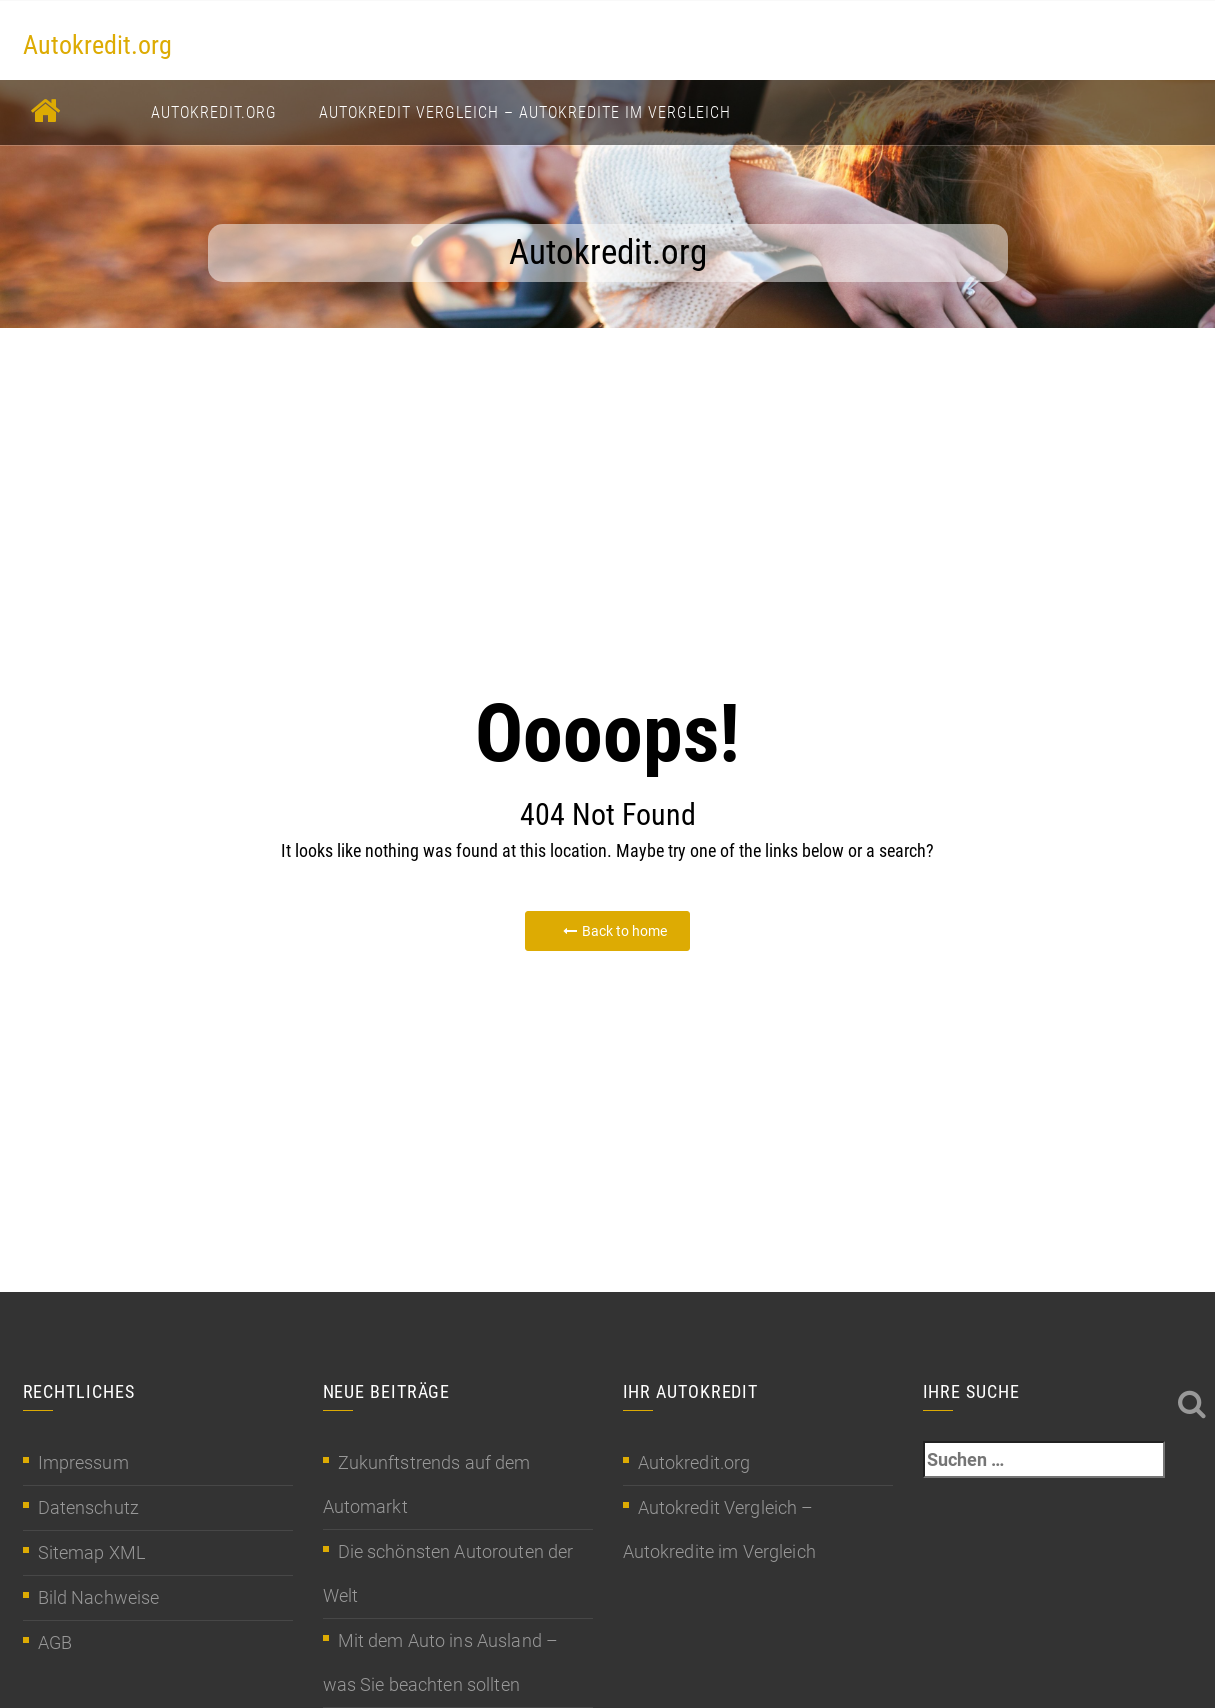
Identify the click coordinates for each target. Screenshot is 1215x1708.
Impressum (83, 1462)
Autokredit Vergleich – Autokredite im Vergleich (525, 112)
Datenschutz (89, 1507)
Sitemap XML (92, 1552)
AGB (55, 1642)
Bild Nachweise (99, 1597)
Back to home (615, 931)
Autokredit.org (97, 45)
